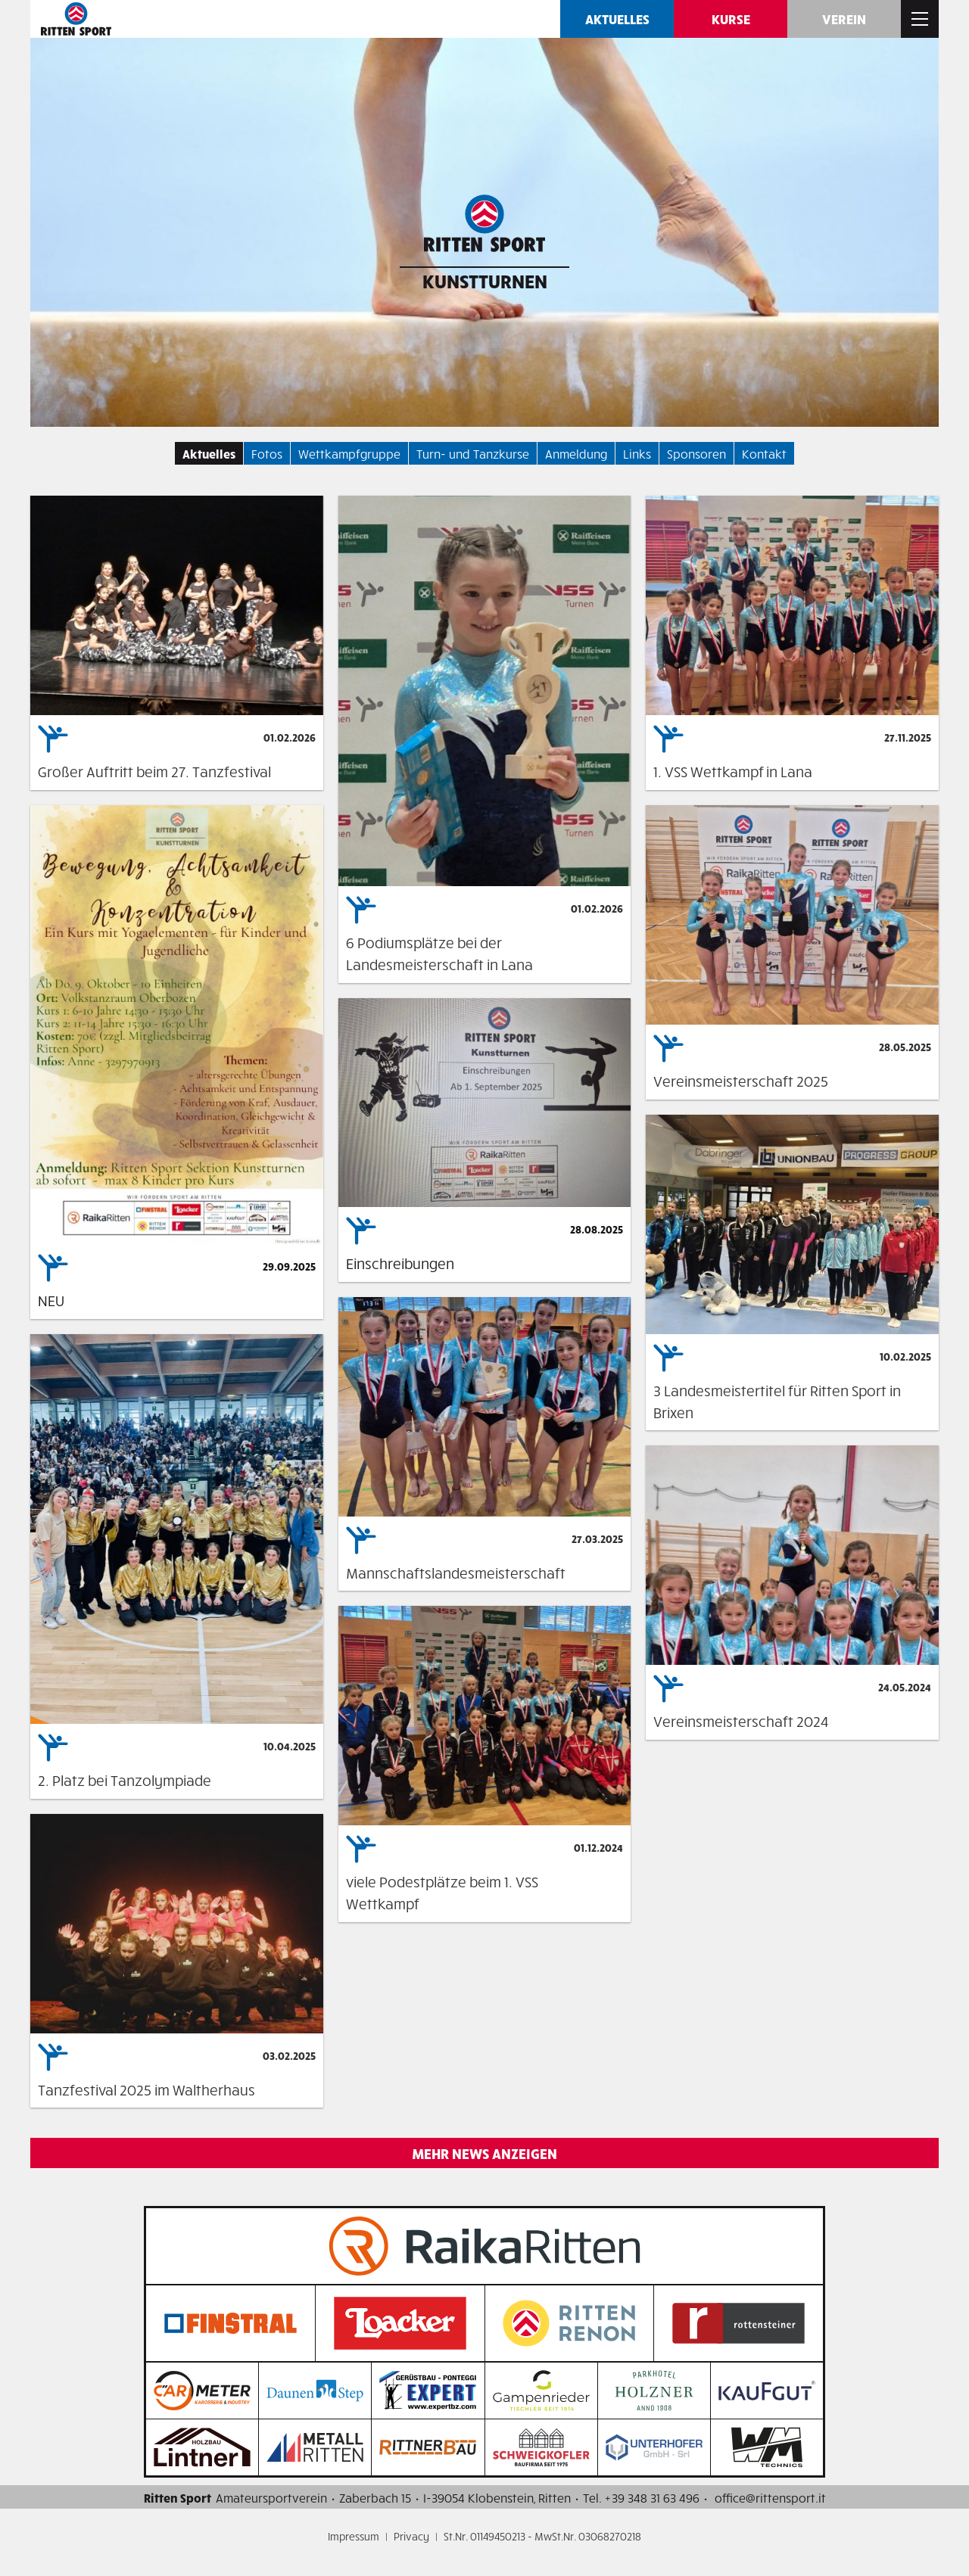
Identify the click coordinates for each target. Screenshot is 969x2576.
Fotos (266, 453)
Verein (844, 18)
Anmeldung (576, 453)
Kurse (731, 18)
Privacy (411, 2536)
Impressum (353, 2536)
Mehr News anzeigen (484, 2153)
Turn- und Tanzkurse (472, 453)
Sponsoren (696, 453)
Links (637, 453)
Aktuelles (617, 18)
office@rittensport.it (770, 2497)
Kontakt (764, 453)
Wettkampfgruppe (349, 453)
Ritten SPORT (75, 19)
